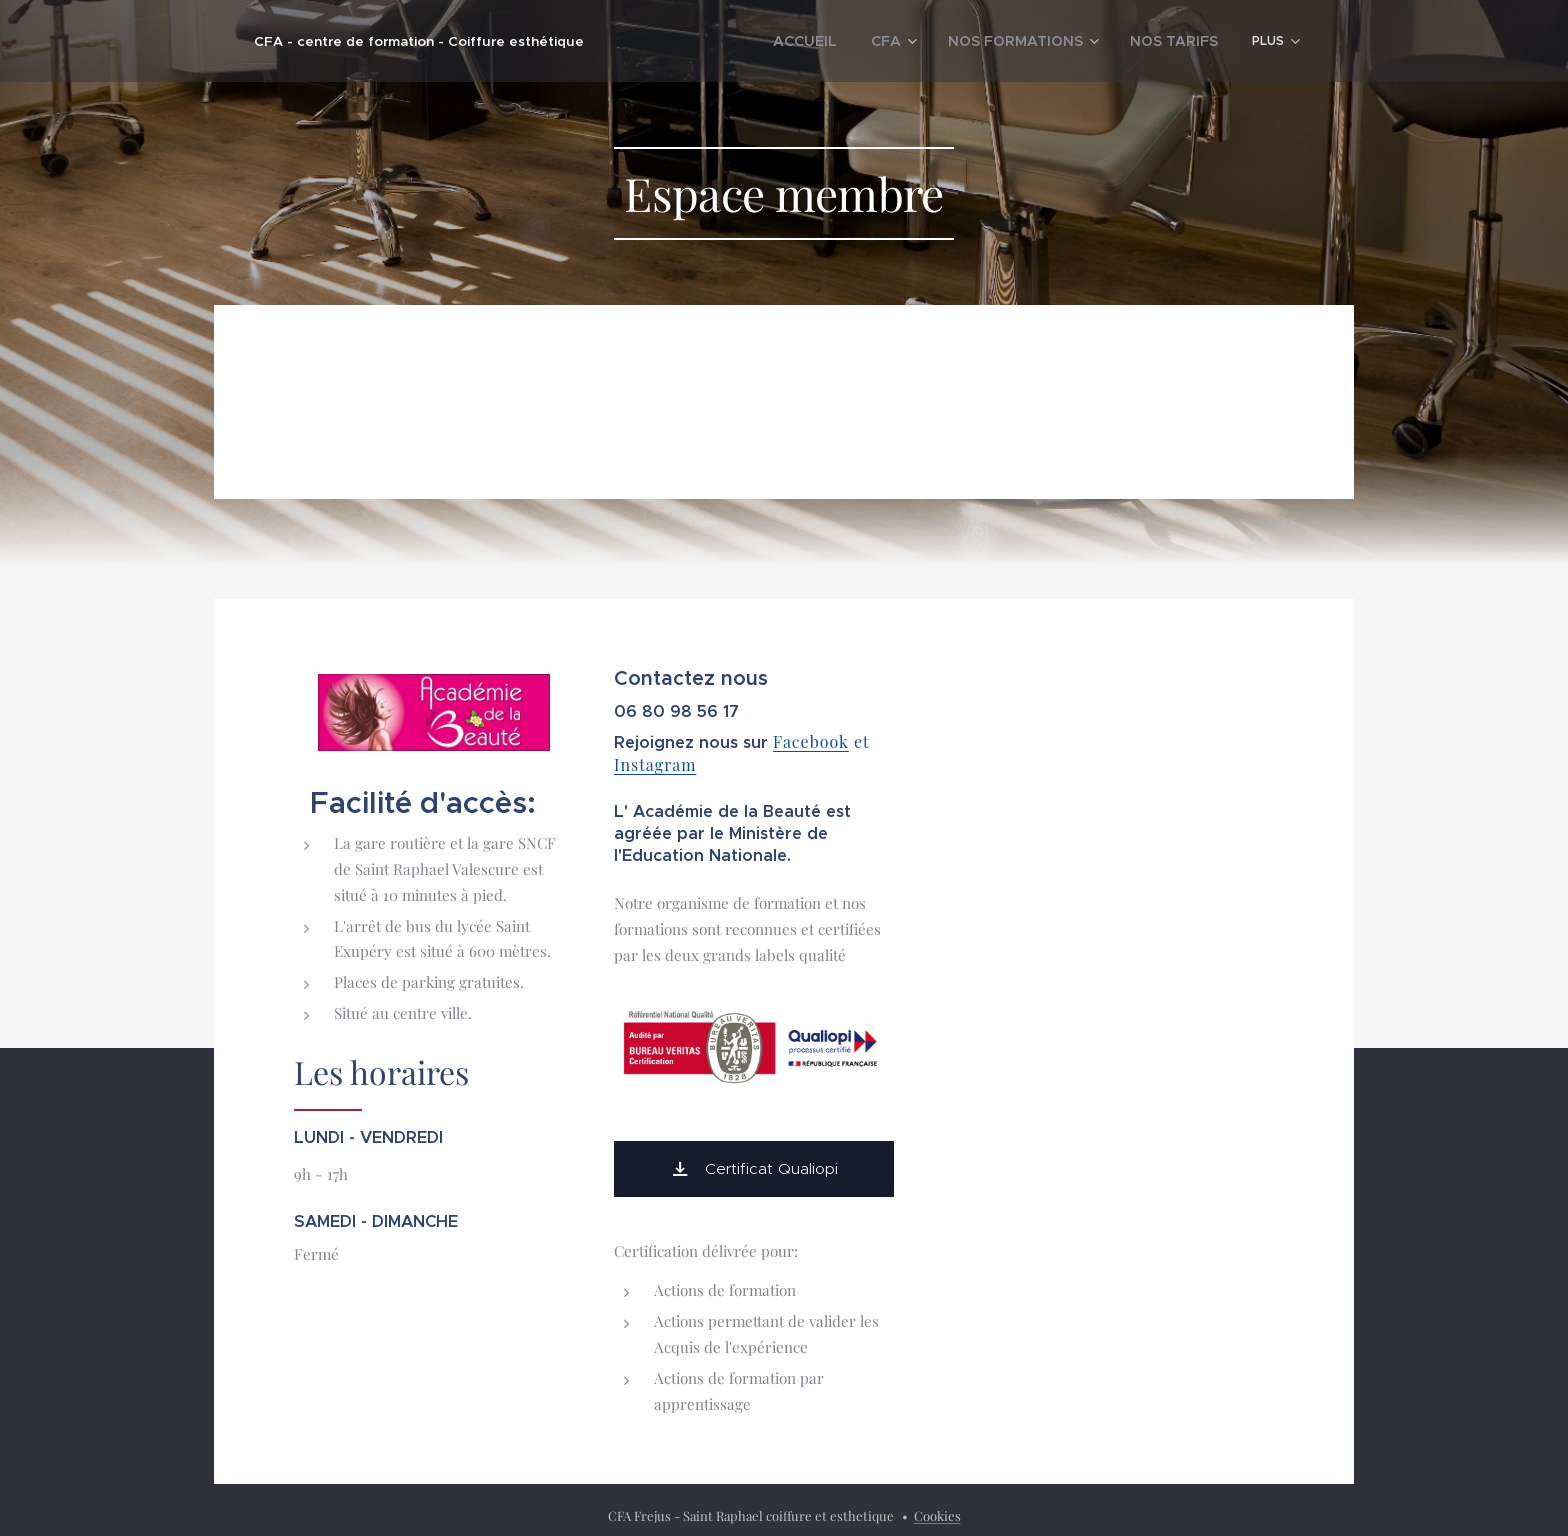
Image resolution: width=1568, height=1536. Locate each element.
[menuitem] (830, 41)
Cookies (937, 1515)
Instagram (655, 764)
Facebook (811, 741)
